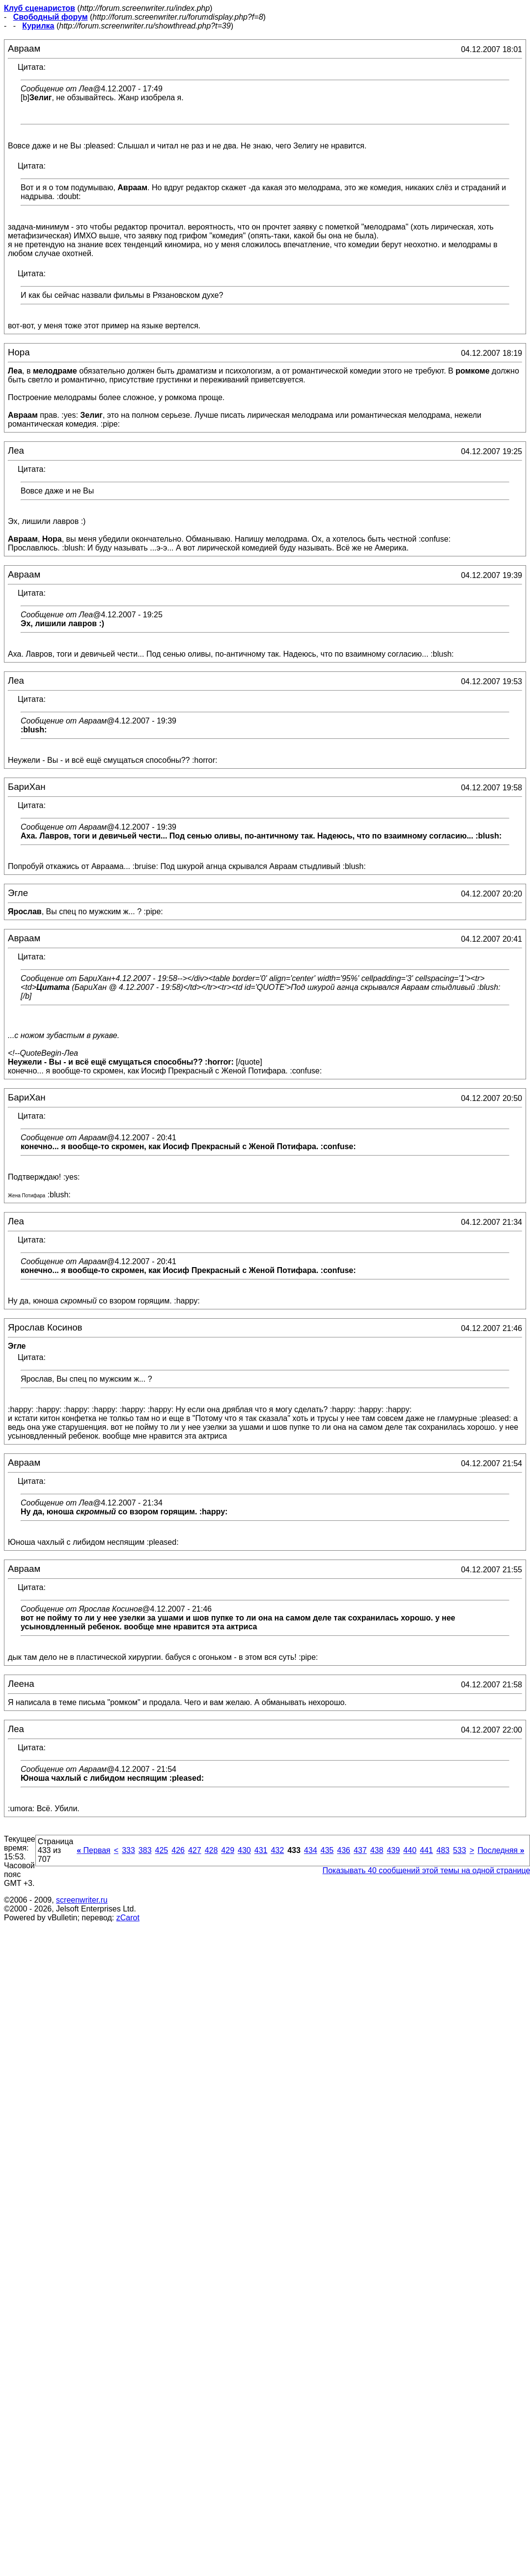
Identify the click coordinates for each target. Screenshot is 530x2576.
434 (310, 1850)
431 (261, 1850)
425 (161, 1850)
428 (211, 1850)
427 (194, 1850)
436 (343, 1850)
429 (227, 1850)
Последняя (500, 1850)
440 (410, 1850)
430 (244, 1850)
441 (426, 1850)
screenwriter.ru (82, 1900)
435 (327, 1850)
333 (128, 1850)
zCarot (127, 1917)
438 (377, 1850)
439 (393, 1850)
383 (145, 1850)
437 (360, 1850)
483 (442, 1850)
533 (459, 1850)
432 (277, 1850)
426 (178, 1850)
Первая (94, 1850)
